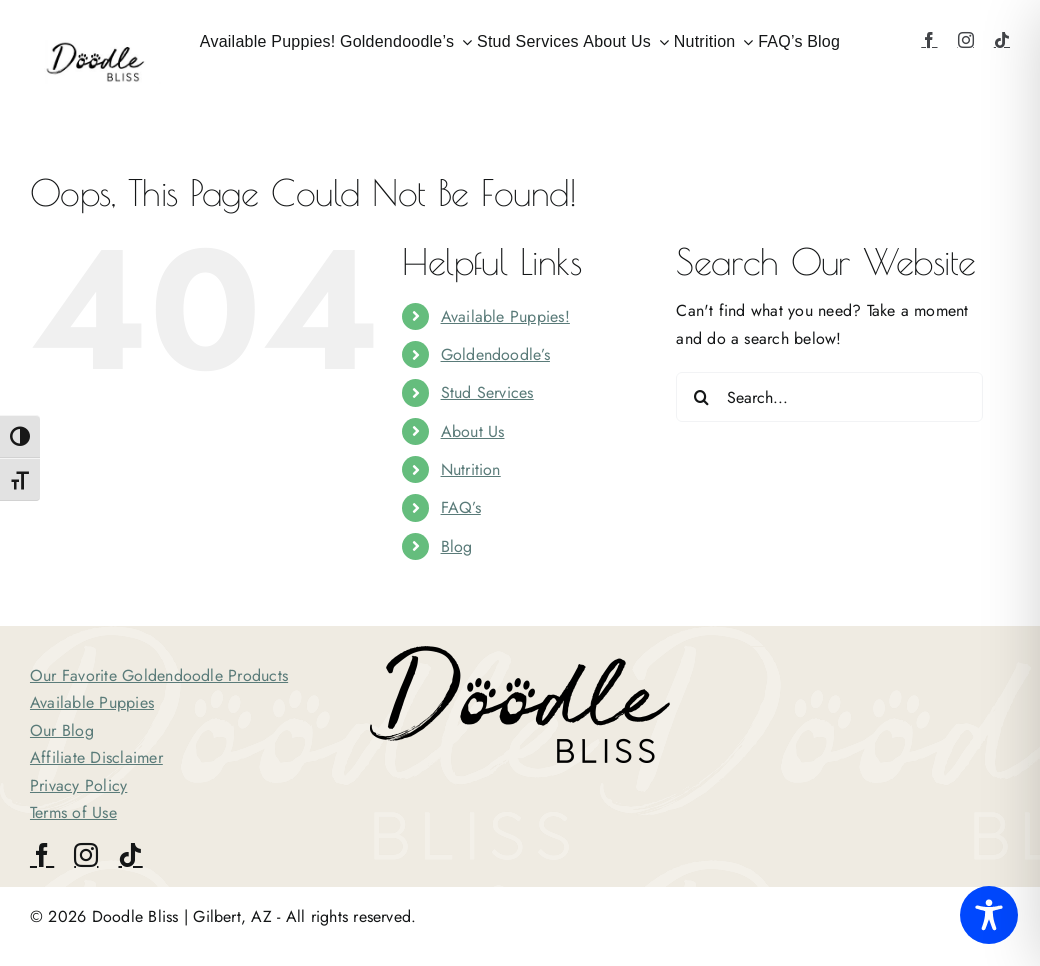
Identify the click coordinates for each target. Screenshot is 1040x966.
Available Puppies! (505, 316)
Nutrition (471, 469)
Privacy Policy (78, 785)
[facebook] (929, 40)
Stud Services (487, 392)
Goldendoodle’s (495, 354)
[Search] (701, 397)
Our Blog (62, 730)
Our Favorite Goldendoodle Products (159, 675)
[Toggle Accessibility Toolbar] (989, 915)
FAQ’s (461, 507)
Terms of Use (73, 812)
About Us (473, 431)
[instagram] (966, 40)
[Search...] (829, 397)
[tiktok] (1002, 40)
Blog (457, 546)
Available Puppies (92, 702)
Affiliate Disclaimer (96, 757)
